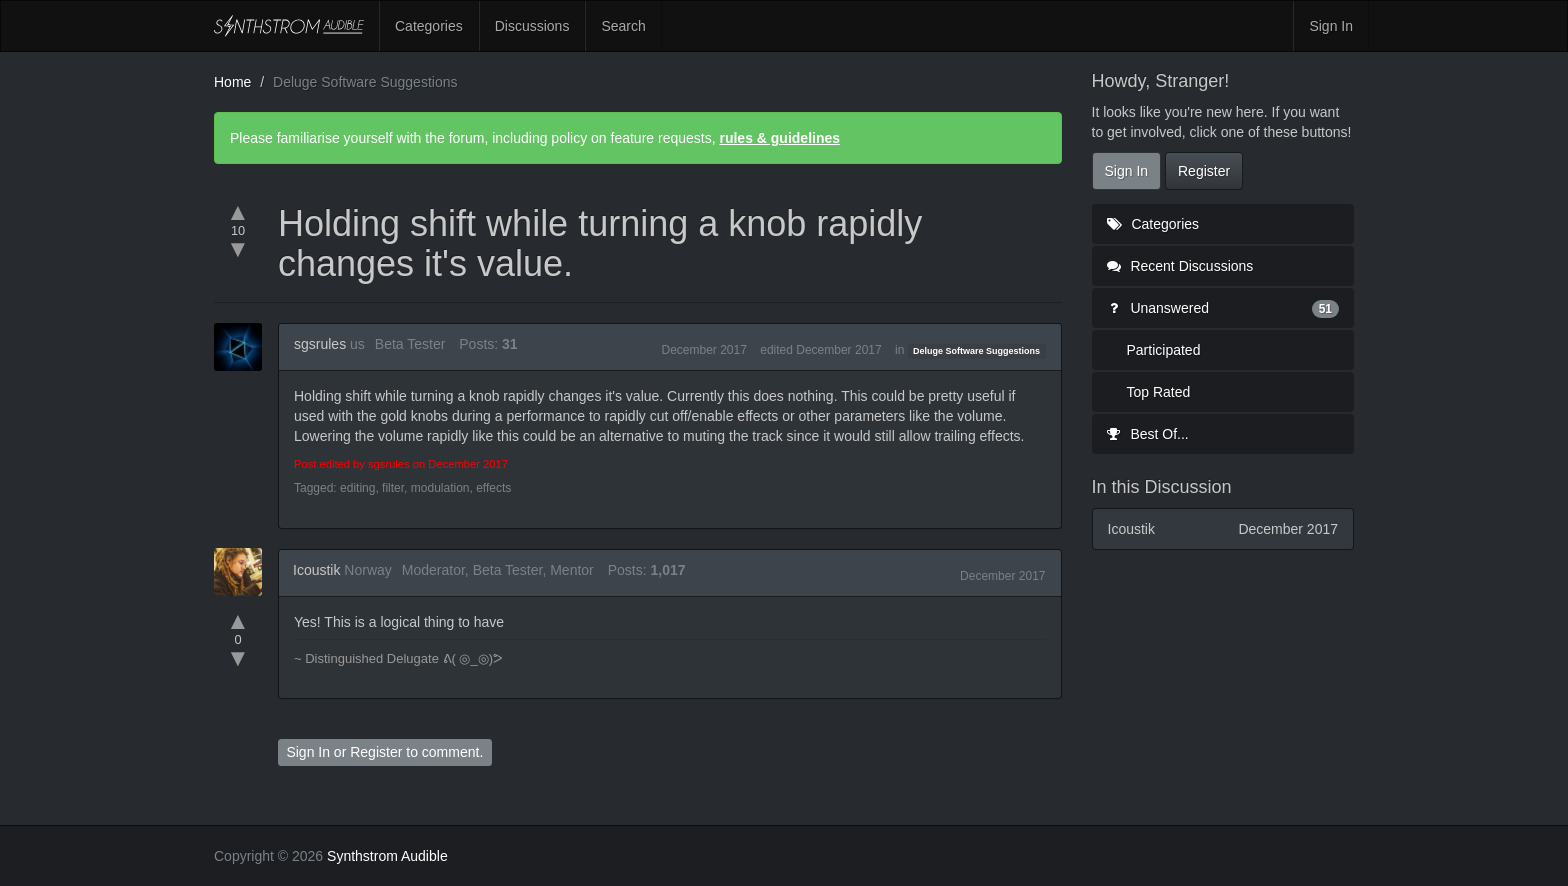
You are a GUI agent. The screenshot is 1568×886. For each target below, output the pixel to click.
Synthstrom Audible (289, 26)
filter (393, 488)
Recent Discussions (1180, 266)
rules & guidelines (779, 138)
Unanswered (1223, 308)
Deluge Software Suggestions (976, 351)
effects (493, 488)
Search (623, 26)
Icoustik (316, 570)
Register (376, 752)
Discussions (532, 26)
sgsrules (320, 344)
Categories (429, 26)
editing (357, 488)
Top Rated (1159, 392)
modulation (440, 488)
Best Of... (1148, 434)
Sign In (1331, 26)
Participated (1164, 350)
